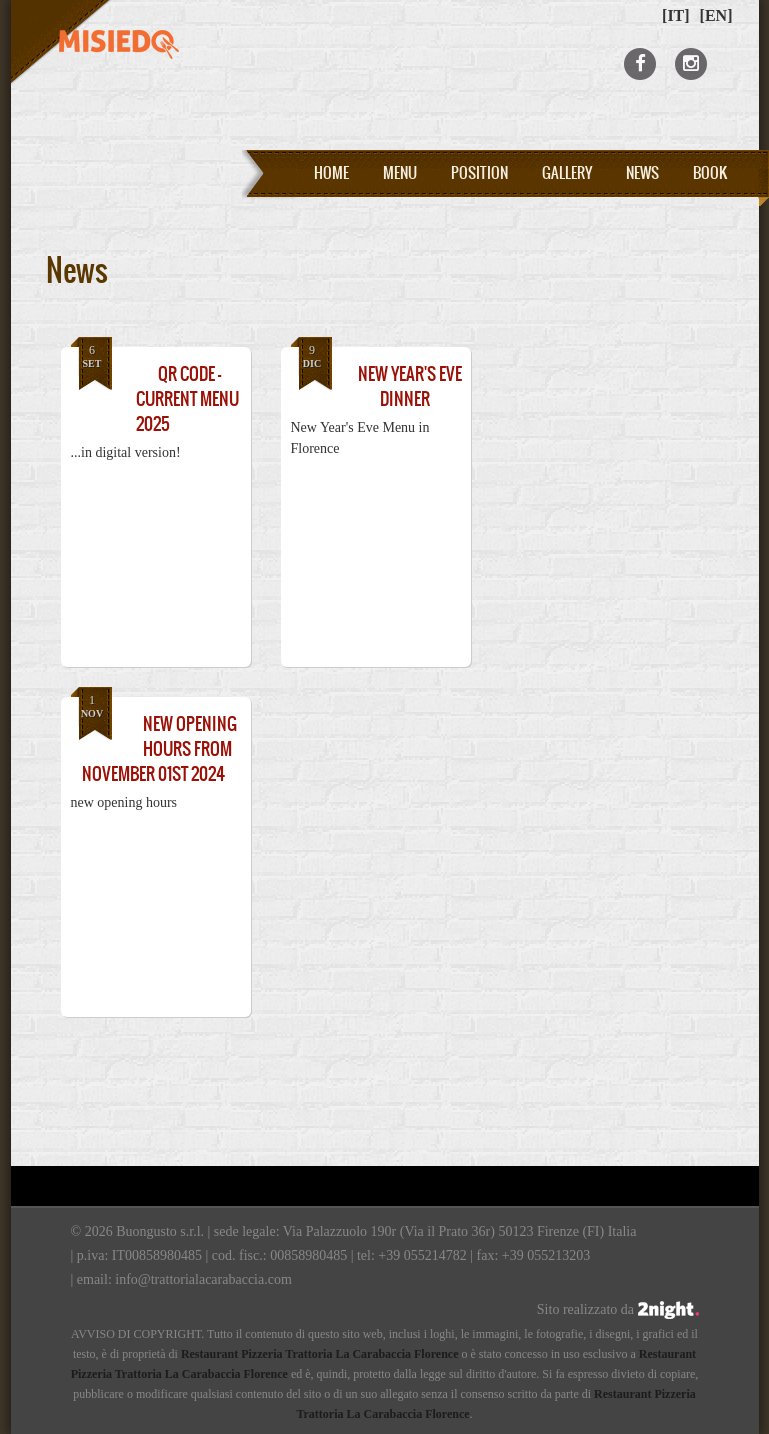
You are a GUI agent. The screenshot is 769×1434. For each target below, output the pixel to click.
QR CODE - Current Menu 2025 (187, 399)
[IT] (676, 15)
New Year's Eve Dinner (410, 386)
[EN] (716, 15)
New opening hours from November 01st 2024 (159, 749)
